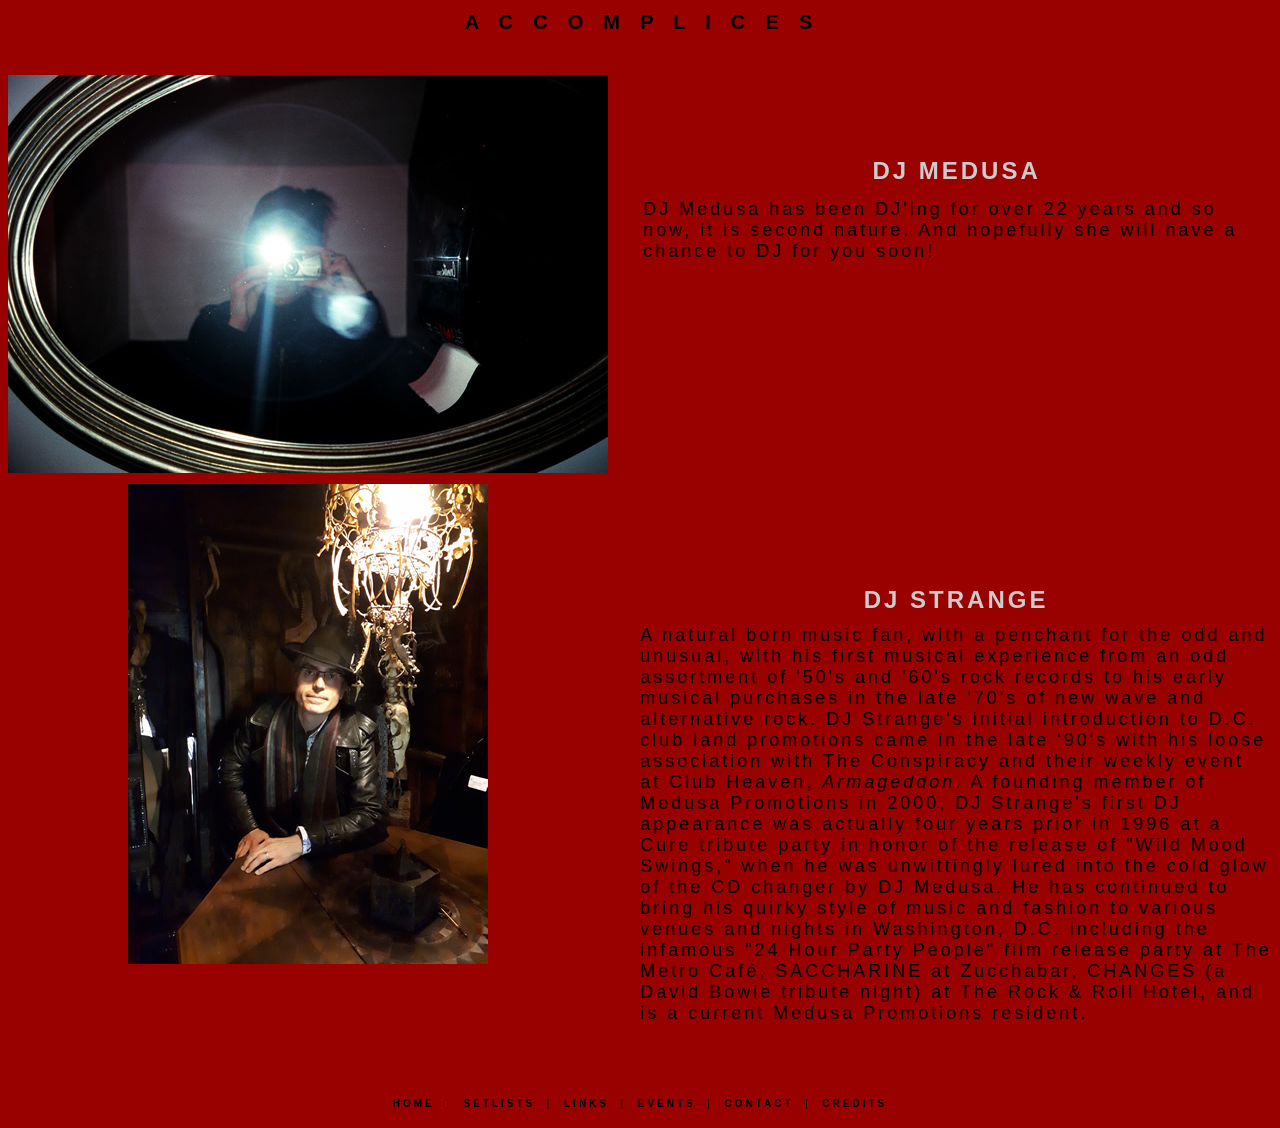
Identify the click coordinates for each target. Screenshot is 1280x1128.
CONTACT (758, 1103)
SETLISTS (499, 1103)
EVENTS (667, 1103)
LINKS (586, 1103)
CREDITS (854, 1103)
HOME (414, 1103)
